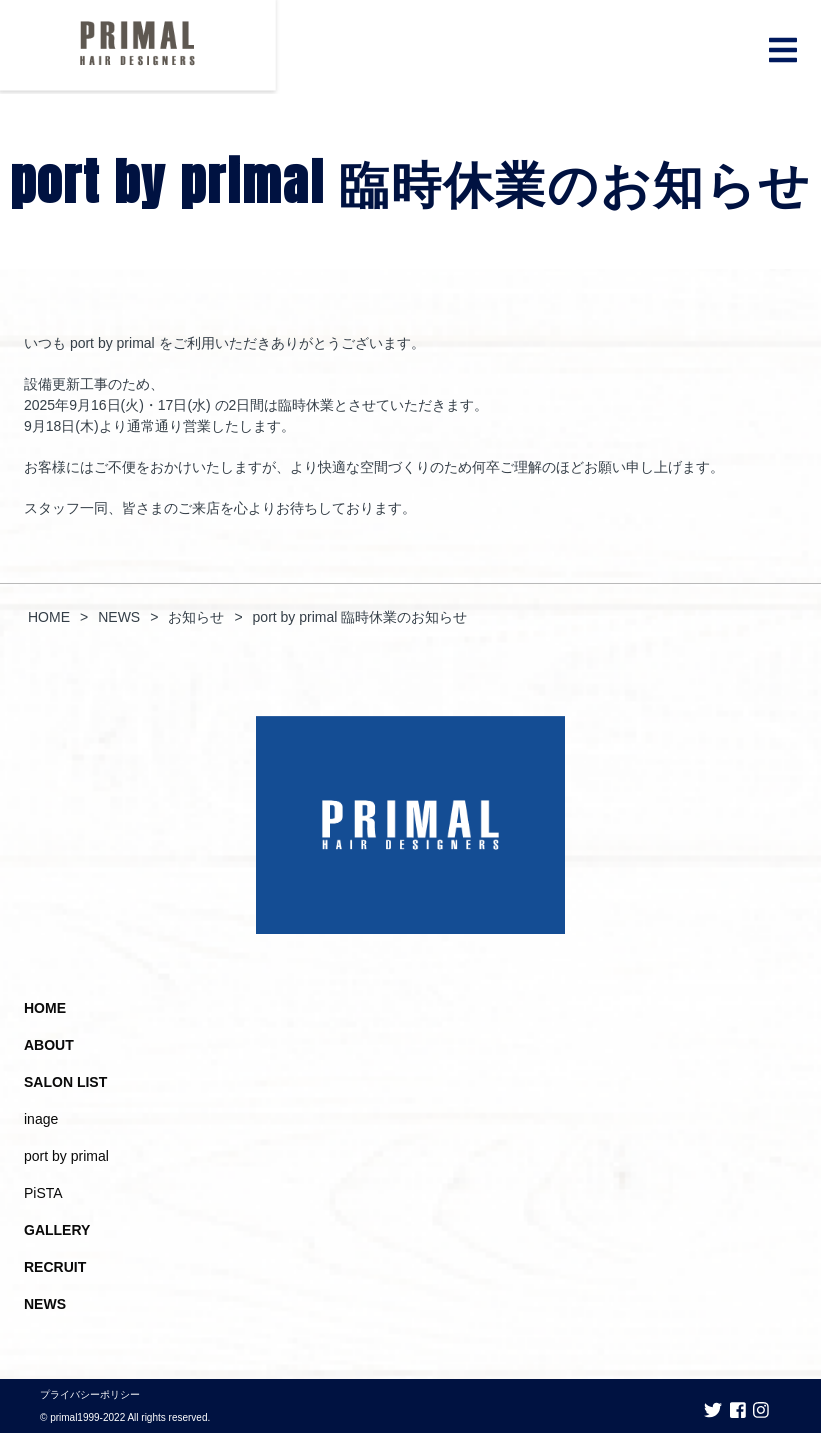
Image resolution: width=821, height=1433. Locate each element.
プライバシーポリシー (90, 1394)
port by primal (66, 1156)
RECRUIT (55, 1267)
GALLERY (57, 1230)
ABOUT (49, 1045)
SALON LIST (65, 1082)
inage (41, 1119)
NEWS (45, 1304)
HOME (45, 1008)
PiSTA (43, 1193)
